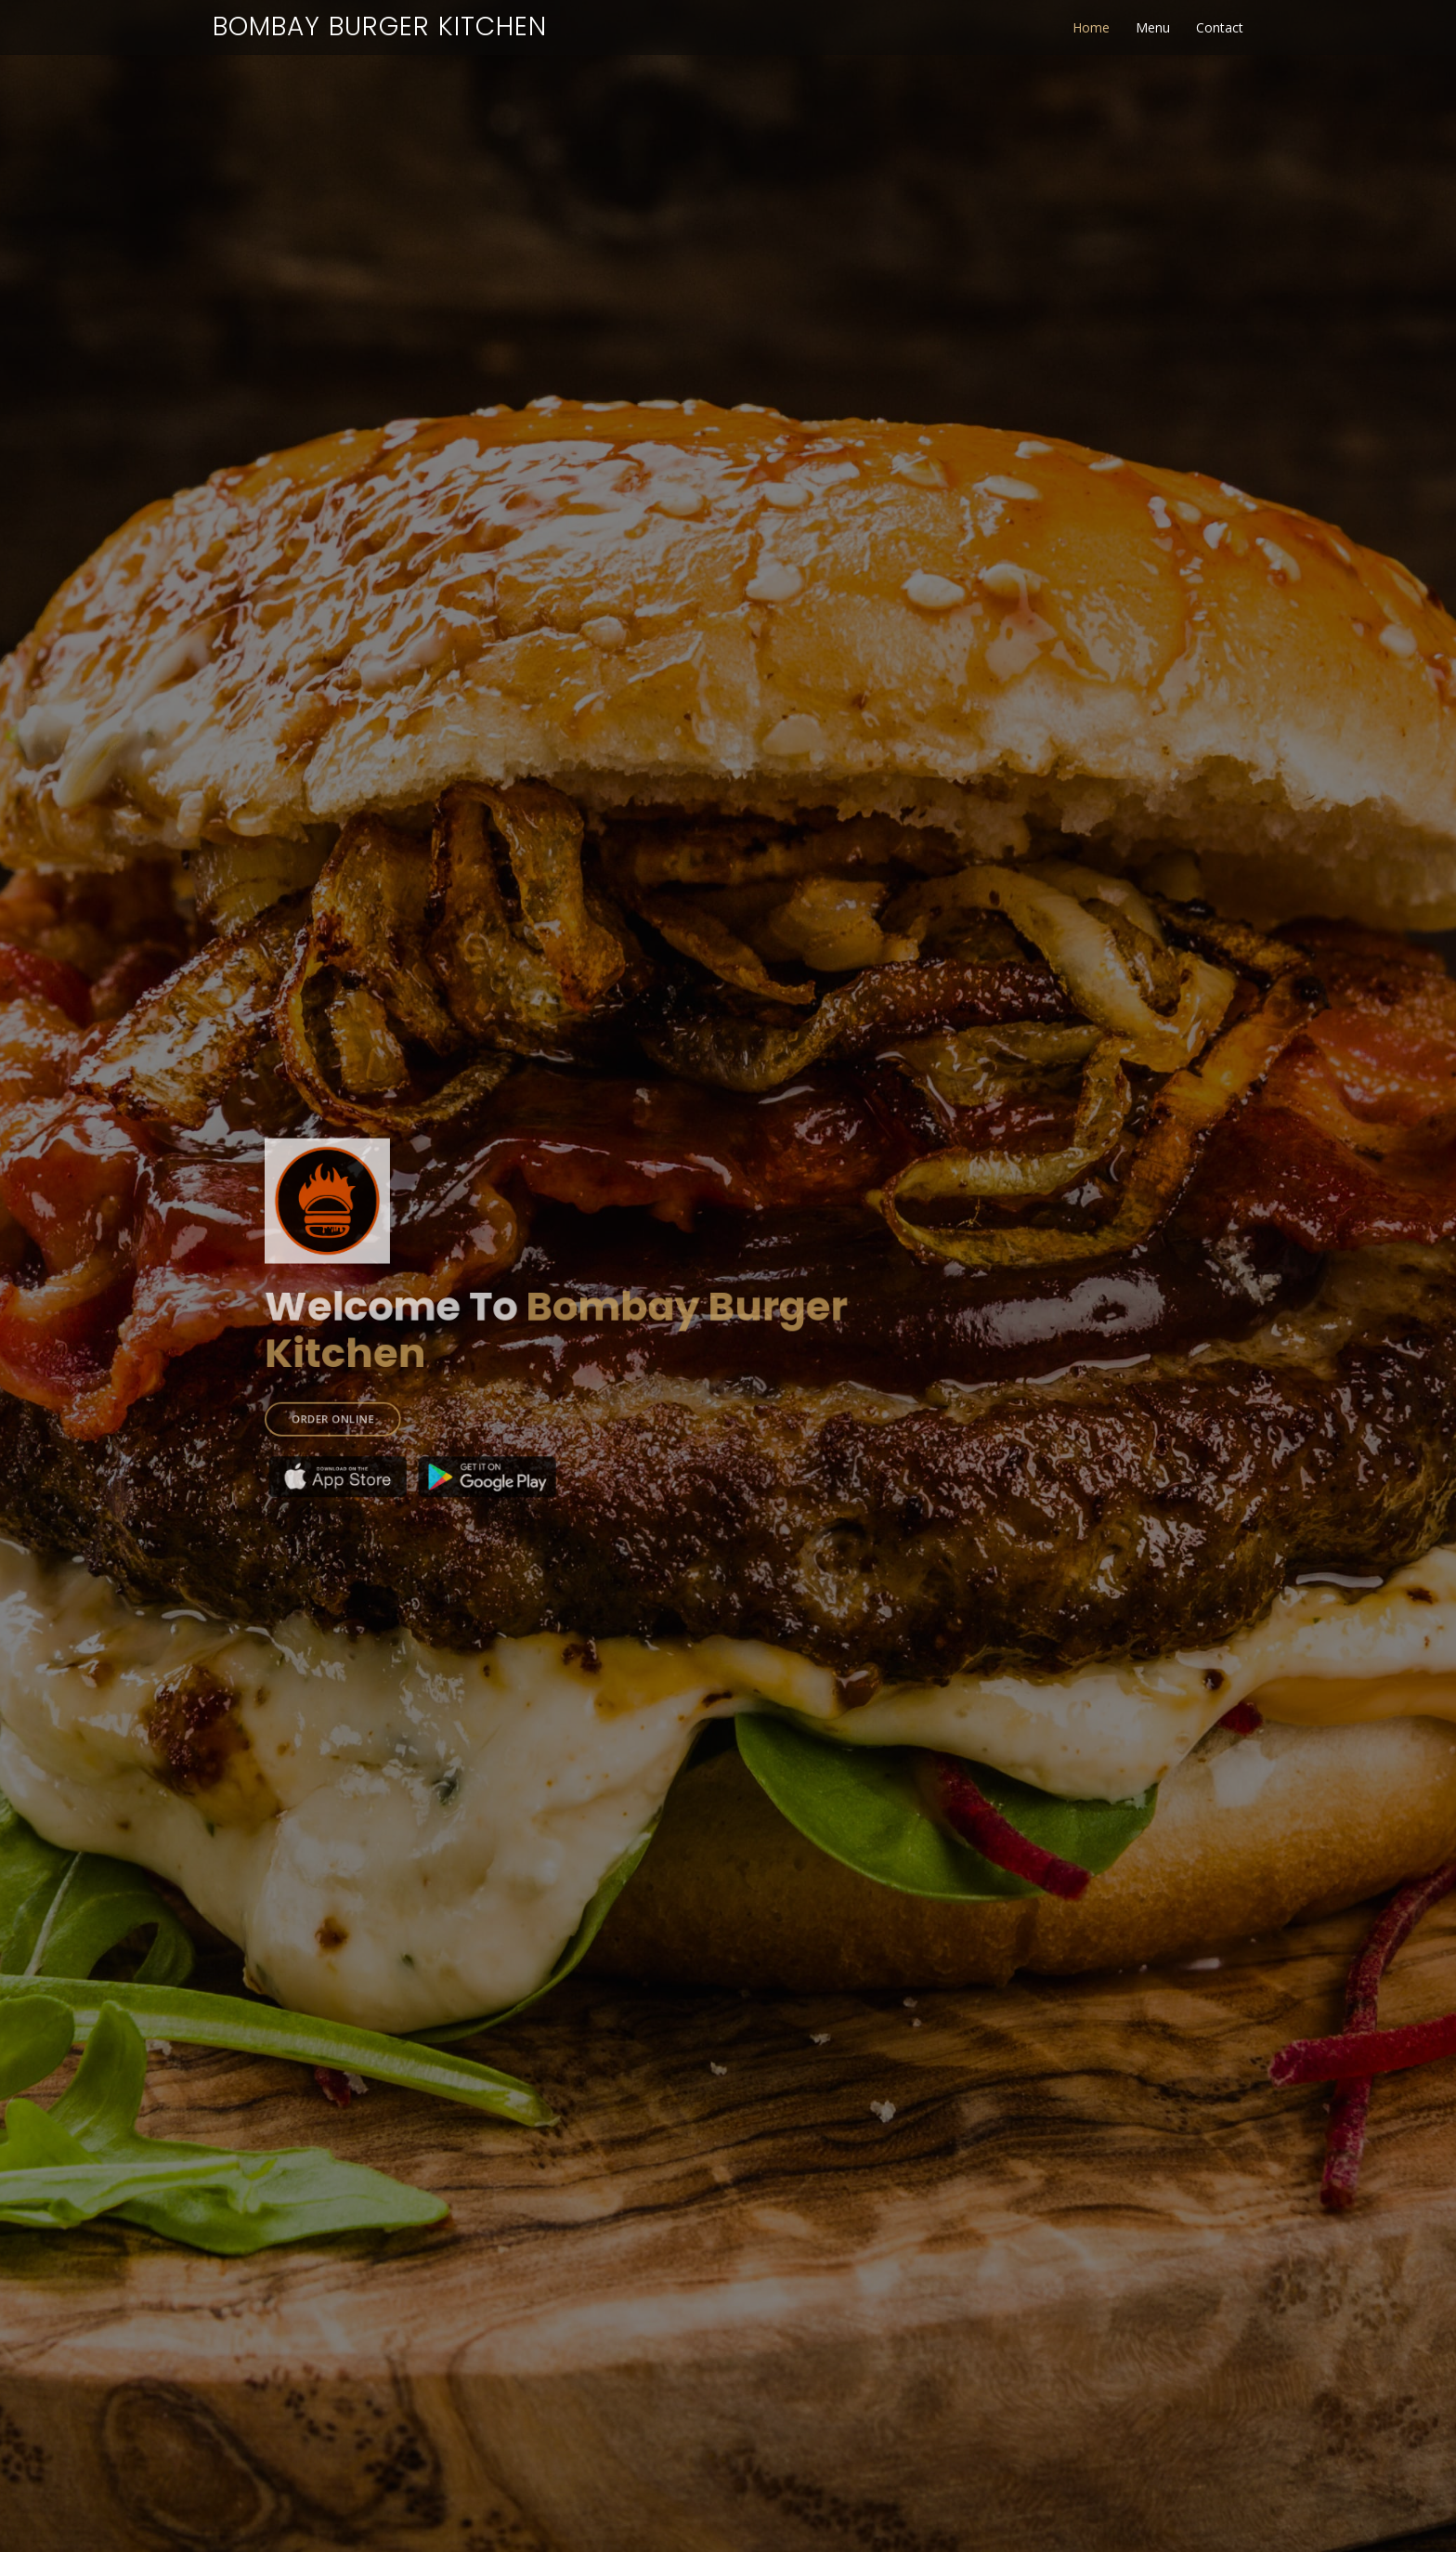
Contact (1219, 27)
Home (1091, 27)
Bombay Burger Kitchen (380, 26)
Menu (1153, 27)
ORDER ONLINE (374, 1403)
